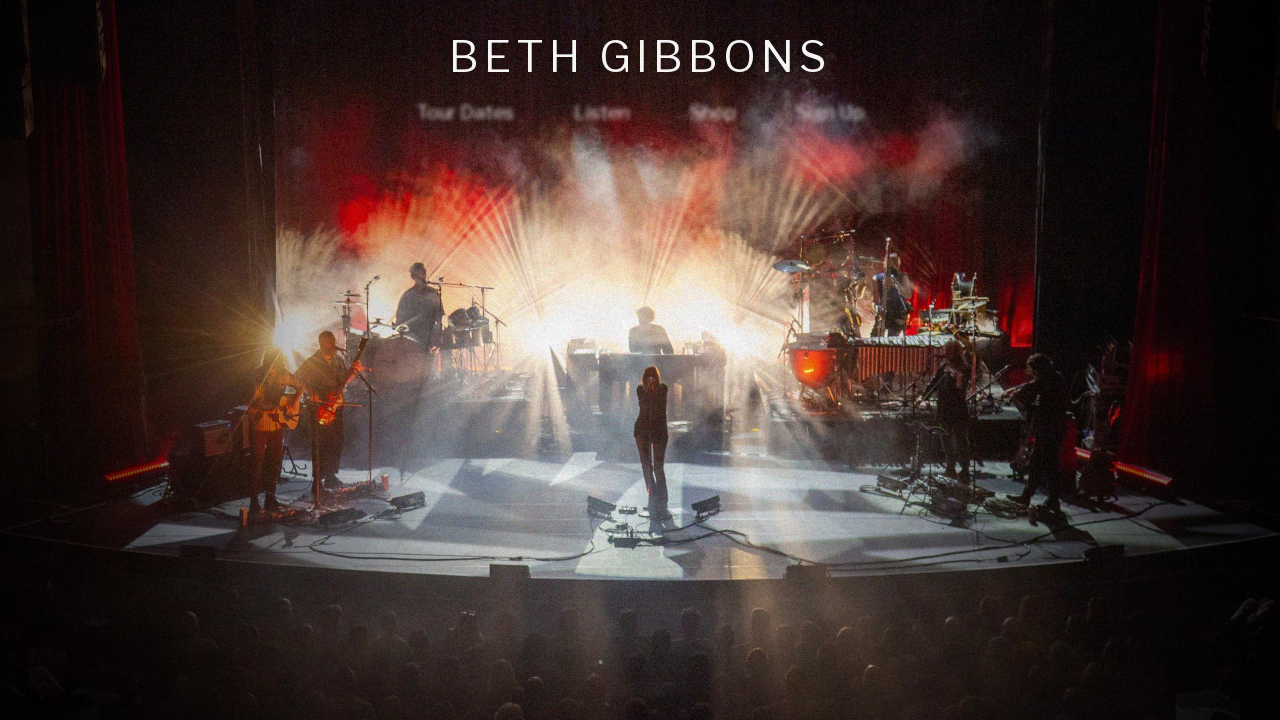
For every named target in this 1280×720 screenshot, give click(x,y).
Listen (602, 112)
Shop (713, 112)
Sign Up (830, 112)
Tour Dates (465, 112)
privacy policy (640, 689)
